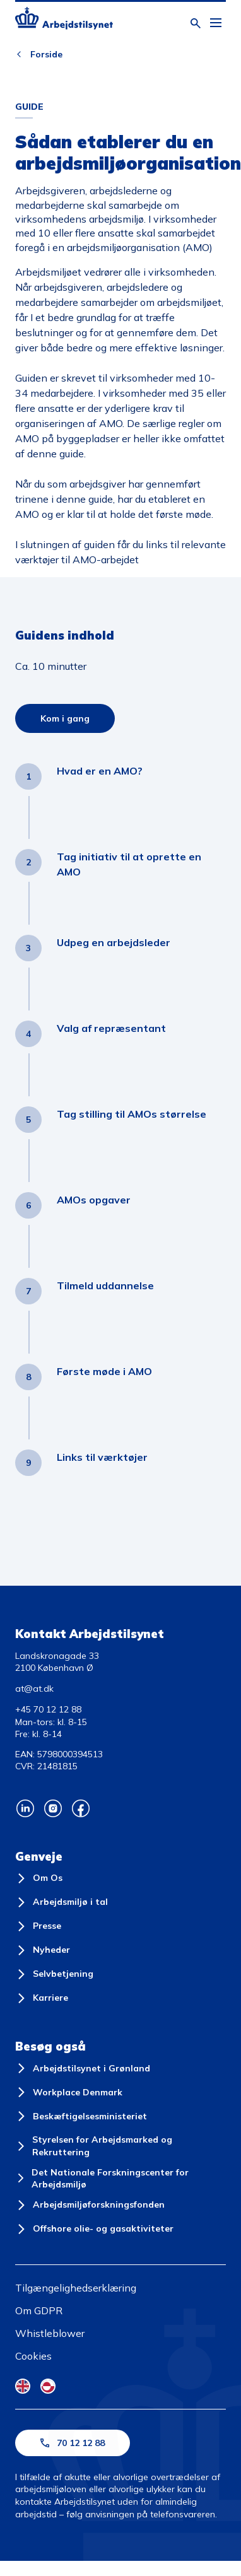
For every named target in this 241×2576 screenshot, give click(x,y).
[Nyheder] (42, 1950)
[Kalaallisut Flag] (48, 2386)
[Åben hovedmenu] (216, 23)
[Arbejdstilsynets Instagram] (53, 1808)
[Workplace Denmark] (68, 2092)
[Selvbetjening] (54, 1974)
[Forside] (64, 20)
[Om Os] (38, 1878)
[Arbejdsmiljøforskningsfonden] (90, 2205)
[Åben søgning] (195, 23)
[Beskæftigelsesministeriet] (81, 2116)
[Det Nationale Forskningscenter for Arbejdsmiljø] (120, 2179)
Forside (46, 54)
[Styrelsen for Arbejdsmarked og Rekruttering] (120, 2146)
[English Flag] (22, 2386)
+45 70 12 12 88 (48, 1709)
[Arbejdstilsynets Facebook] (81, 1808)
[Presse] (38, 1926)
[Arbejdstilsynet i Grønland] (82, 2068)
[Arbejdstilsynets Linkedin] (25, 1808)
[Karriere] (41, 1998)
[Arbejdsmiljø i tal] (61, 1902)
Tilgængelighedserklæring (75, 2287)
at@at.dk (34, 1688)
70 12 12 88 (72, 2443)
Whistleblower (50, 2333)
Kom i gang (65, 718)
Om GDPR (38, 2310)
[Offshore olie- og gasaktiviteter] (94, 2229)
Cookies (33, 2356)
